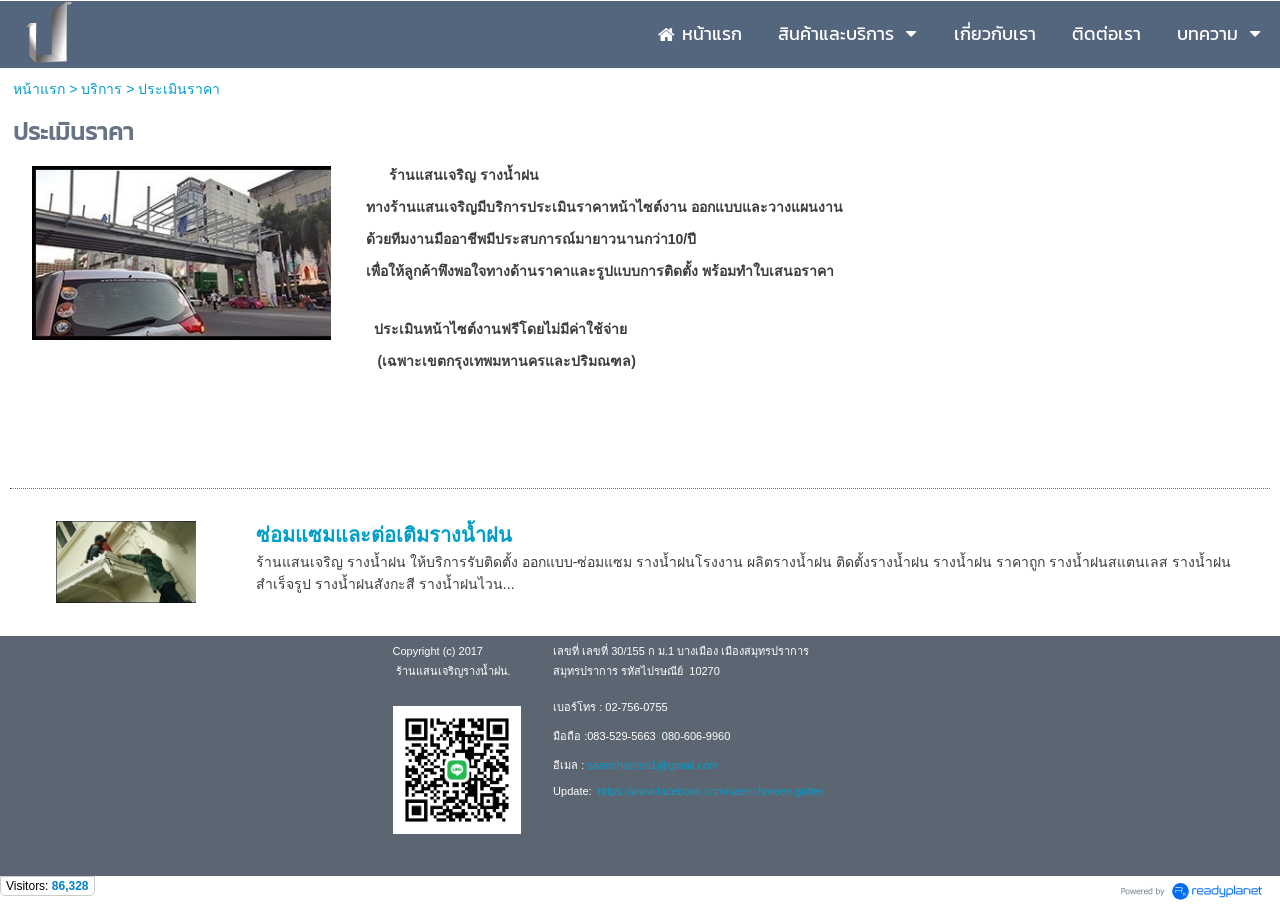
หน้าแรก (41, 89)
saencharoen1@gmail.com (652, 765)
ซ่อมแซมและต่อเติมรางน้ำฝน (384, 535)
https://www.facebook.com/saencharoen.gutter (709, 791)
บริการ (101, 89)
